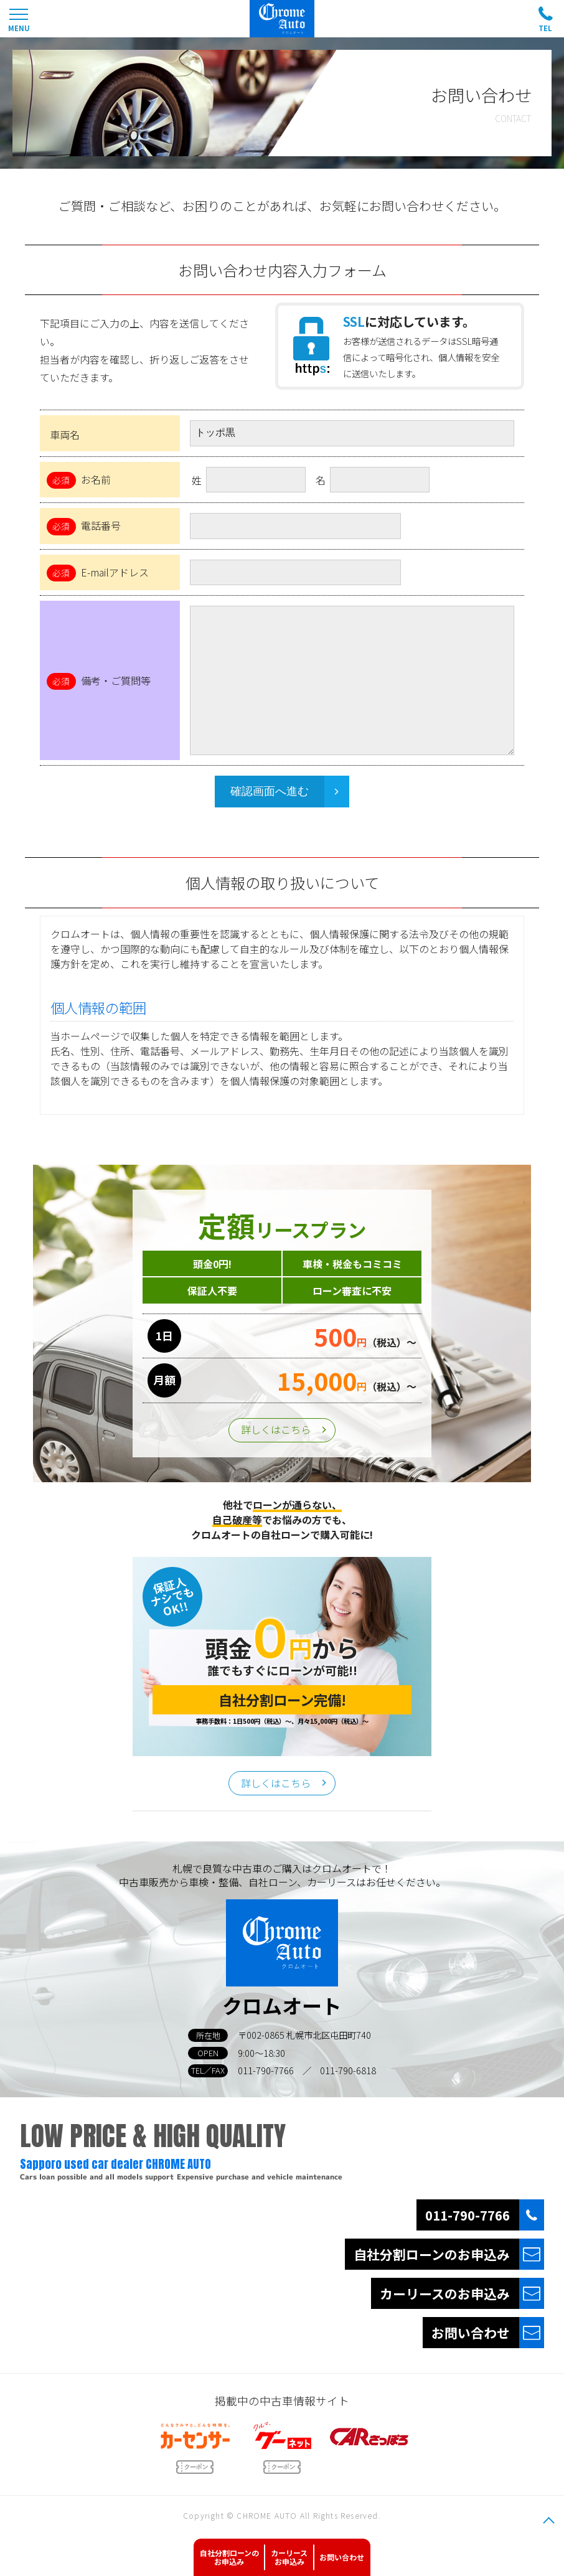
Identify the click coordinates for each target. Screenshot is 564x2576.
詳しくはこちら (276, 1429)
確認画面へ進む (269, 791)
